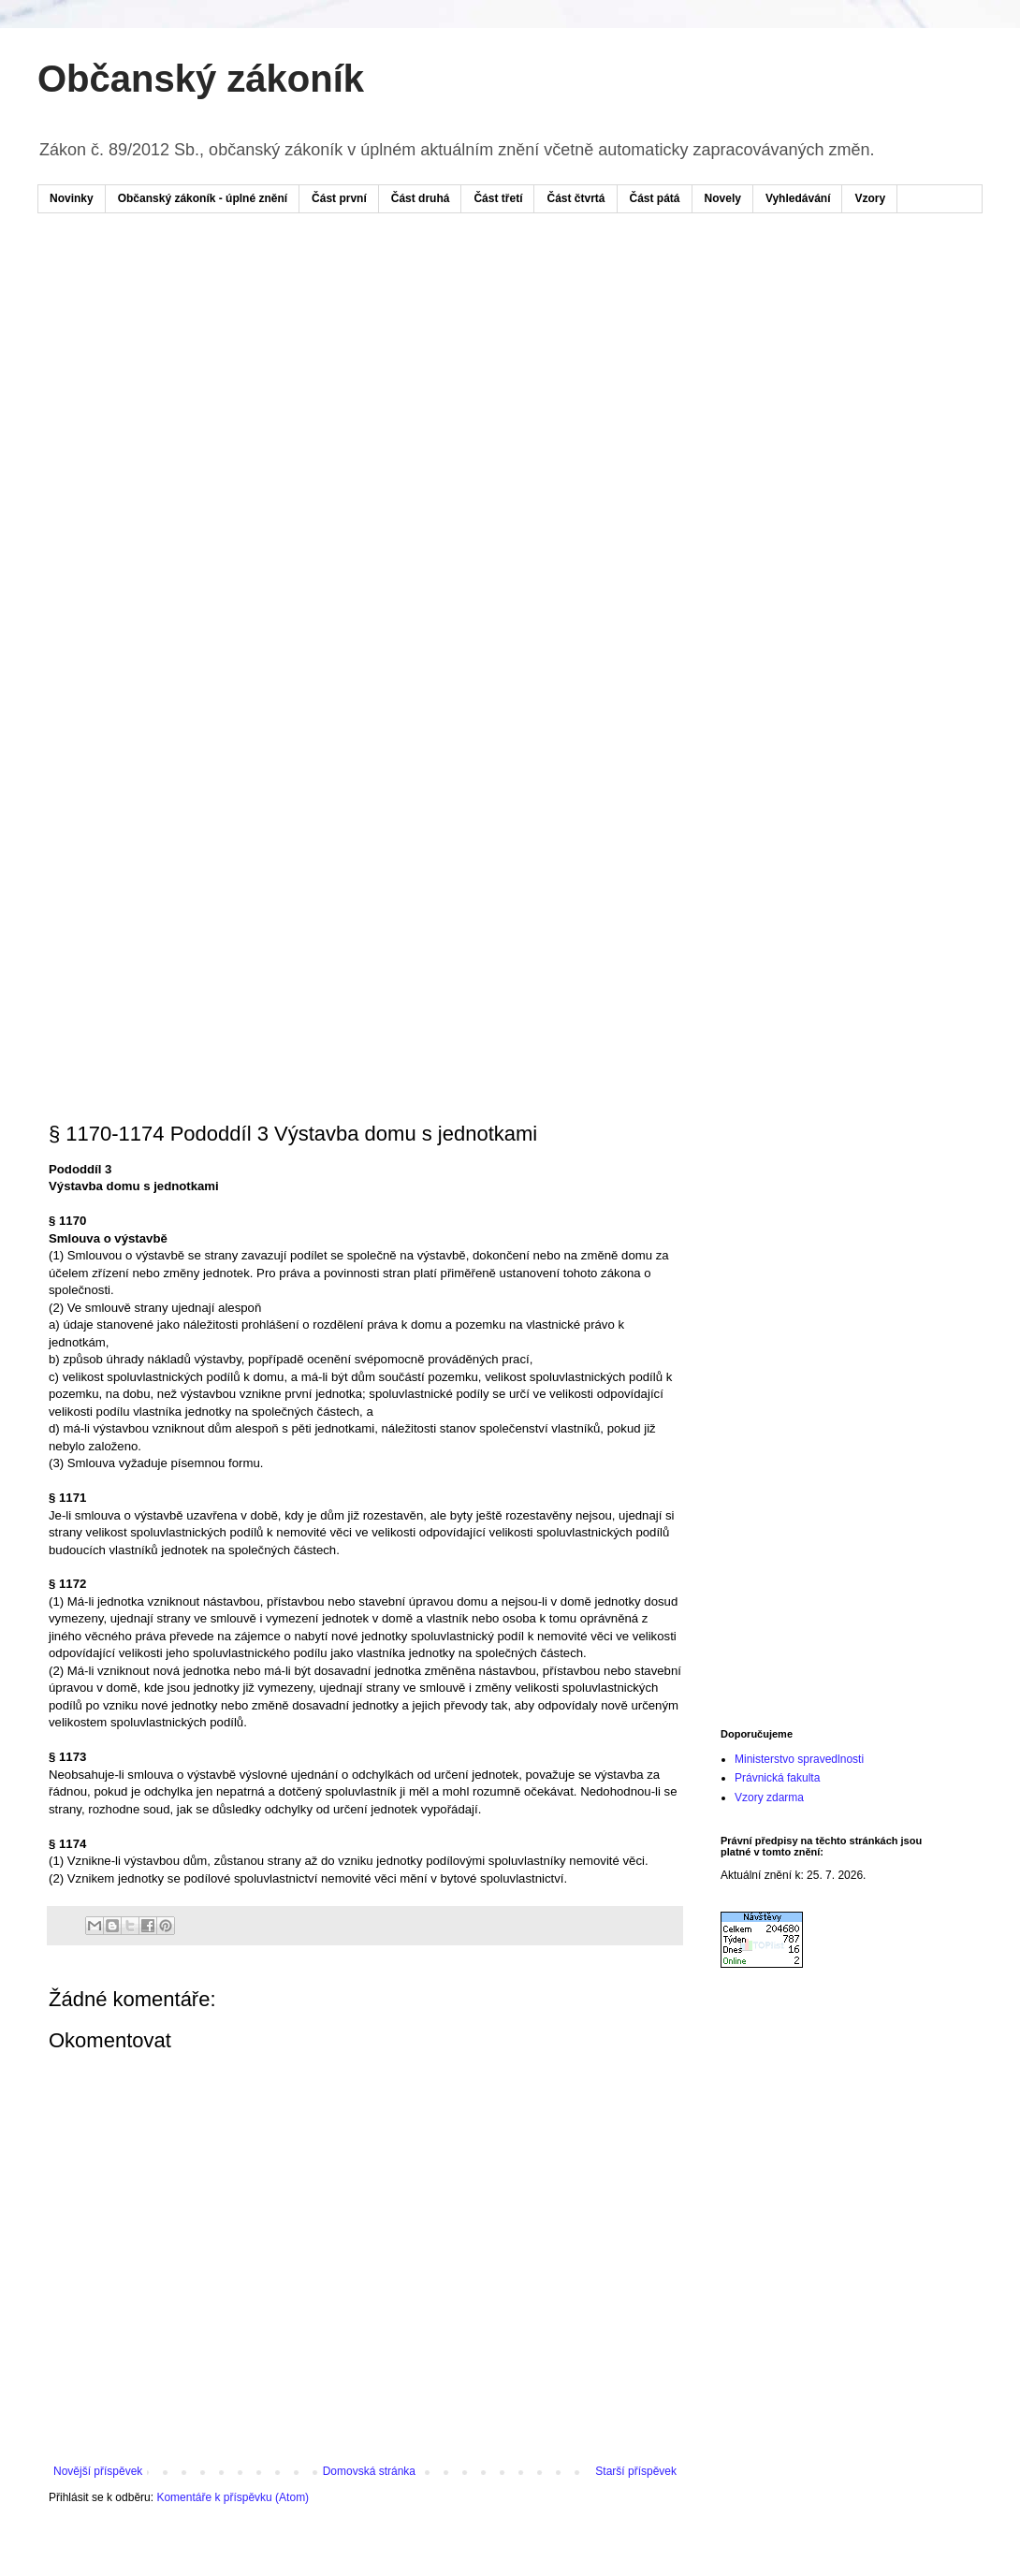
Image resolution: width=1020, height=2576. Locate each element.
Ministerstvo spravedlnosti (799, 1759)
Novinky (72, 198)
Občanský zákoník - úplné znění (202, 198)
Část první (339, 198)
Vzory (869, 198)
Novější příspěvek (97, 2471)
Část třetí (498, 198)
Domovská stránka (369, 2471)
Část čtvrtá (575, 198)
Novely (723, 198)
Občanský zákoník (200, 78)
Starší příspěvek (636, 2471)
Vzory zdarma (769, 1797)
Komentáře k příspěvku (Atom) (232, 2497)
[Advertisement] (199, 440)
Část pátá (655, 198)
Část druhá (420, 198)
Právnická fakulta (777, 1777)
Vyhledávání (798, 198)
